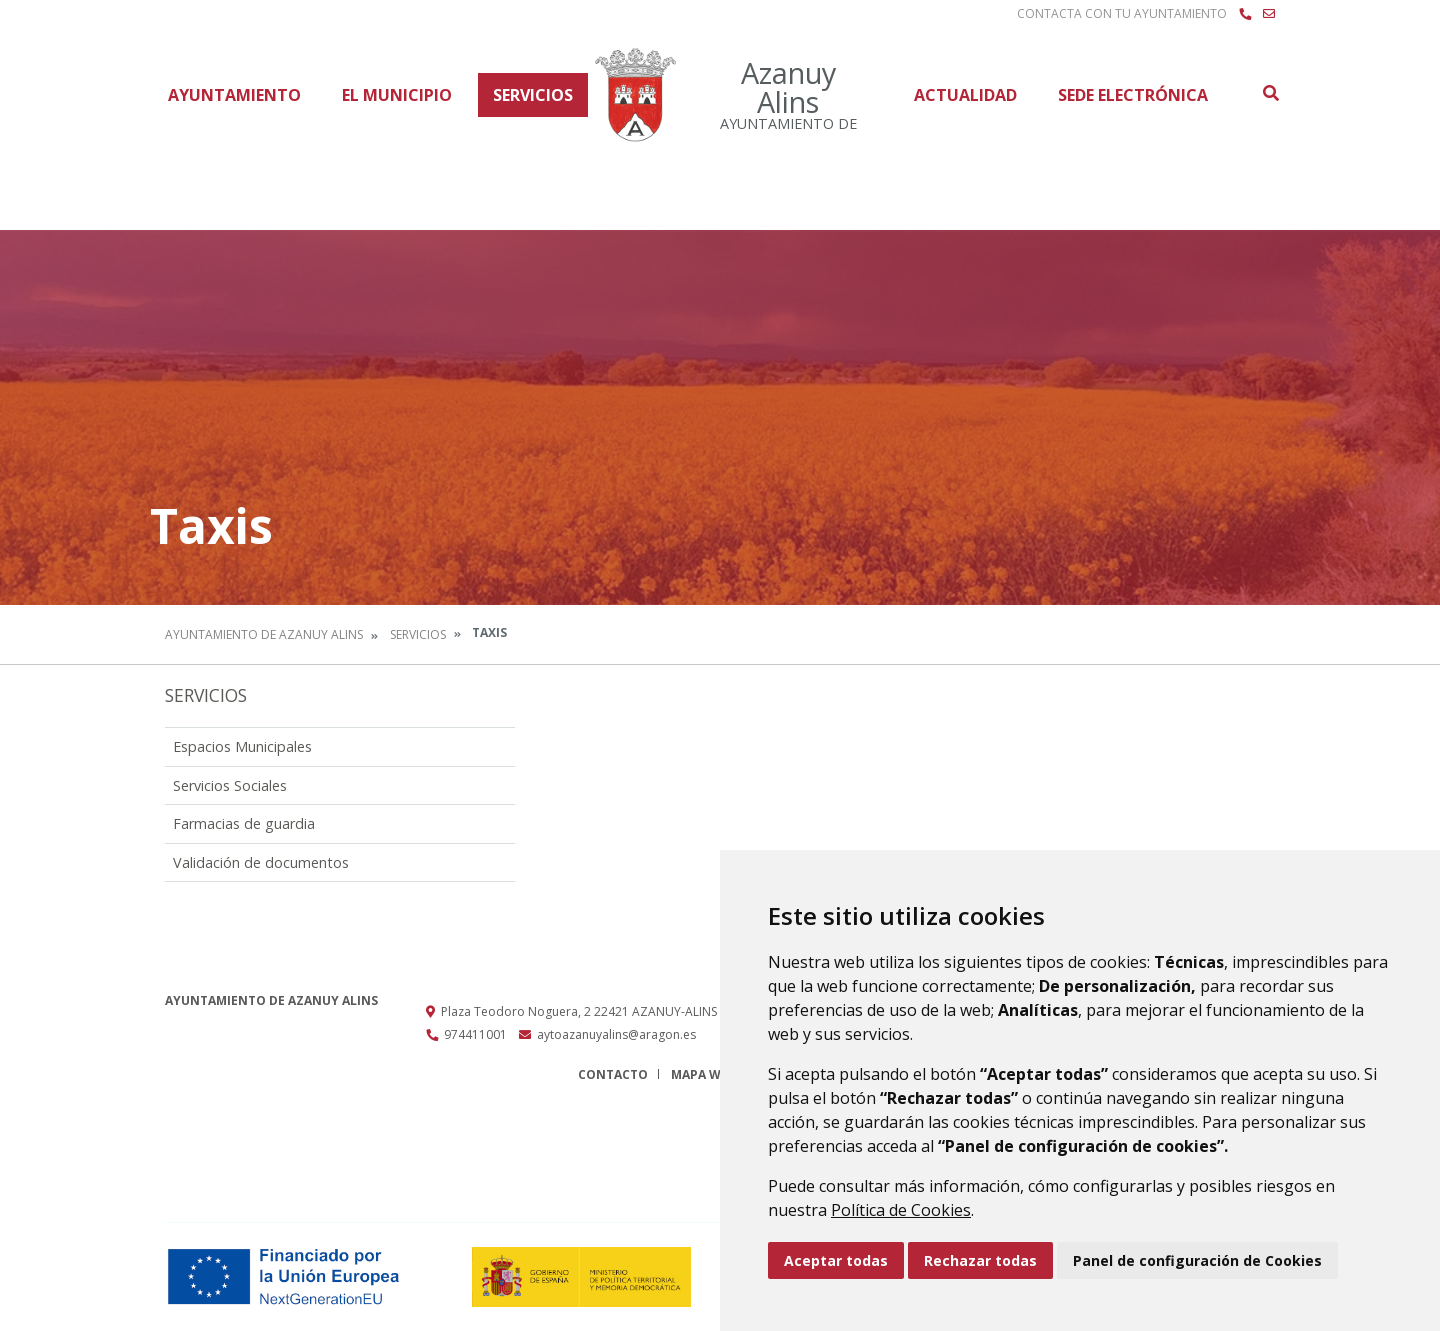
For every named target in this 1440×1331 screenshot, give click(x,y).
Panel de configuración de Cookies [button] (1197, 1260)
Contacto (613, 1074)
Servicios (533, 95)
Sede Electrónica (1133, 95)
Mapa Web (703, 1074)
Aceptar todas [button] (836, 1260)
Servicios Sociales (230, 785)
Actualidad (965, 95)
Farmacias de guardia (244, 823)
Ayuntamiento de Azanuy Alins (264, 634)
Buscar (1270, 93)
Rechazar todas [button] (980, 1260)
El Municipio (397, 95)
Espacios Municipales (242, 746)
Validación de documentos (261, 862)
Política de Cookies (901, 1210)
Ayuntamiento (234, 95)
